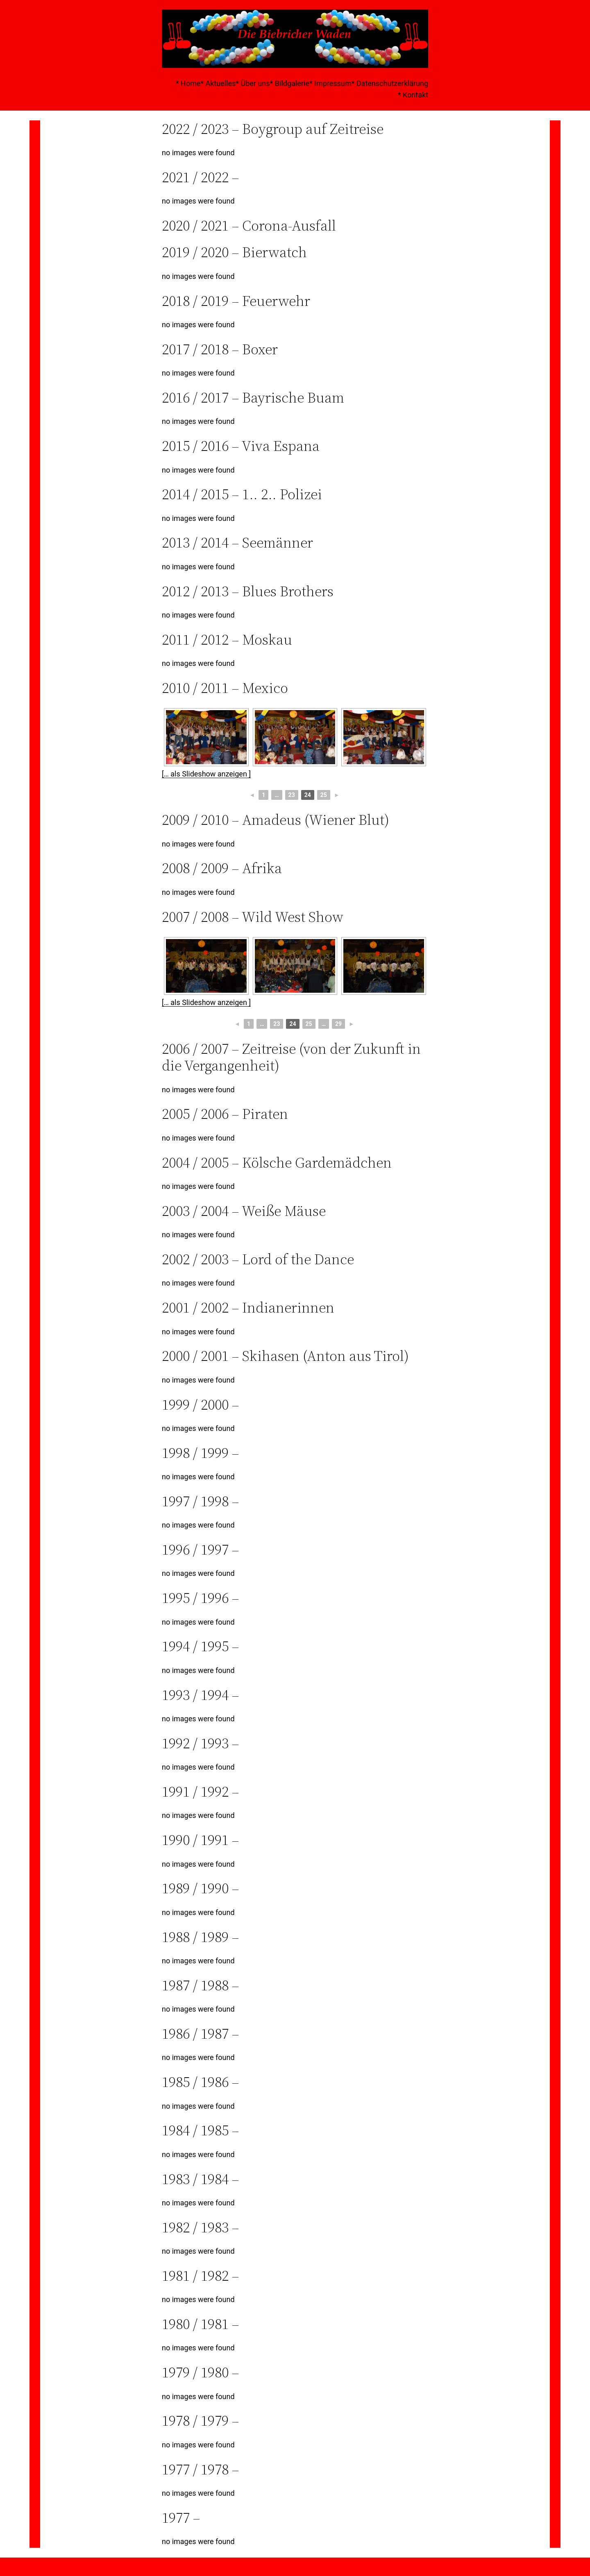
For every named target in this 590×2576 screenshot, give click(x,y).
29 (338, 1024)
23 (291, 795)
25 (323, 795)
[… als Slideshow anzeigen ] (206, 774)
